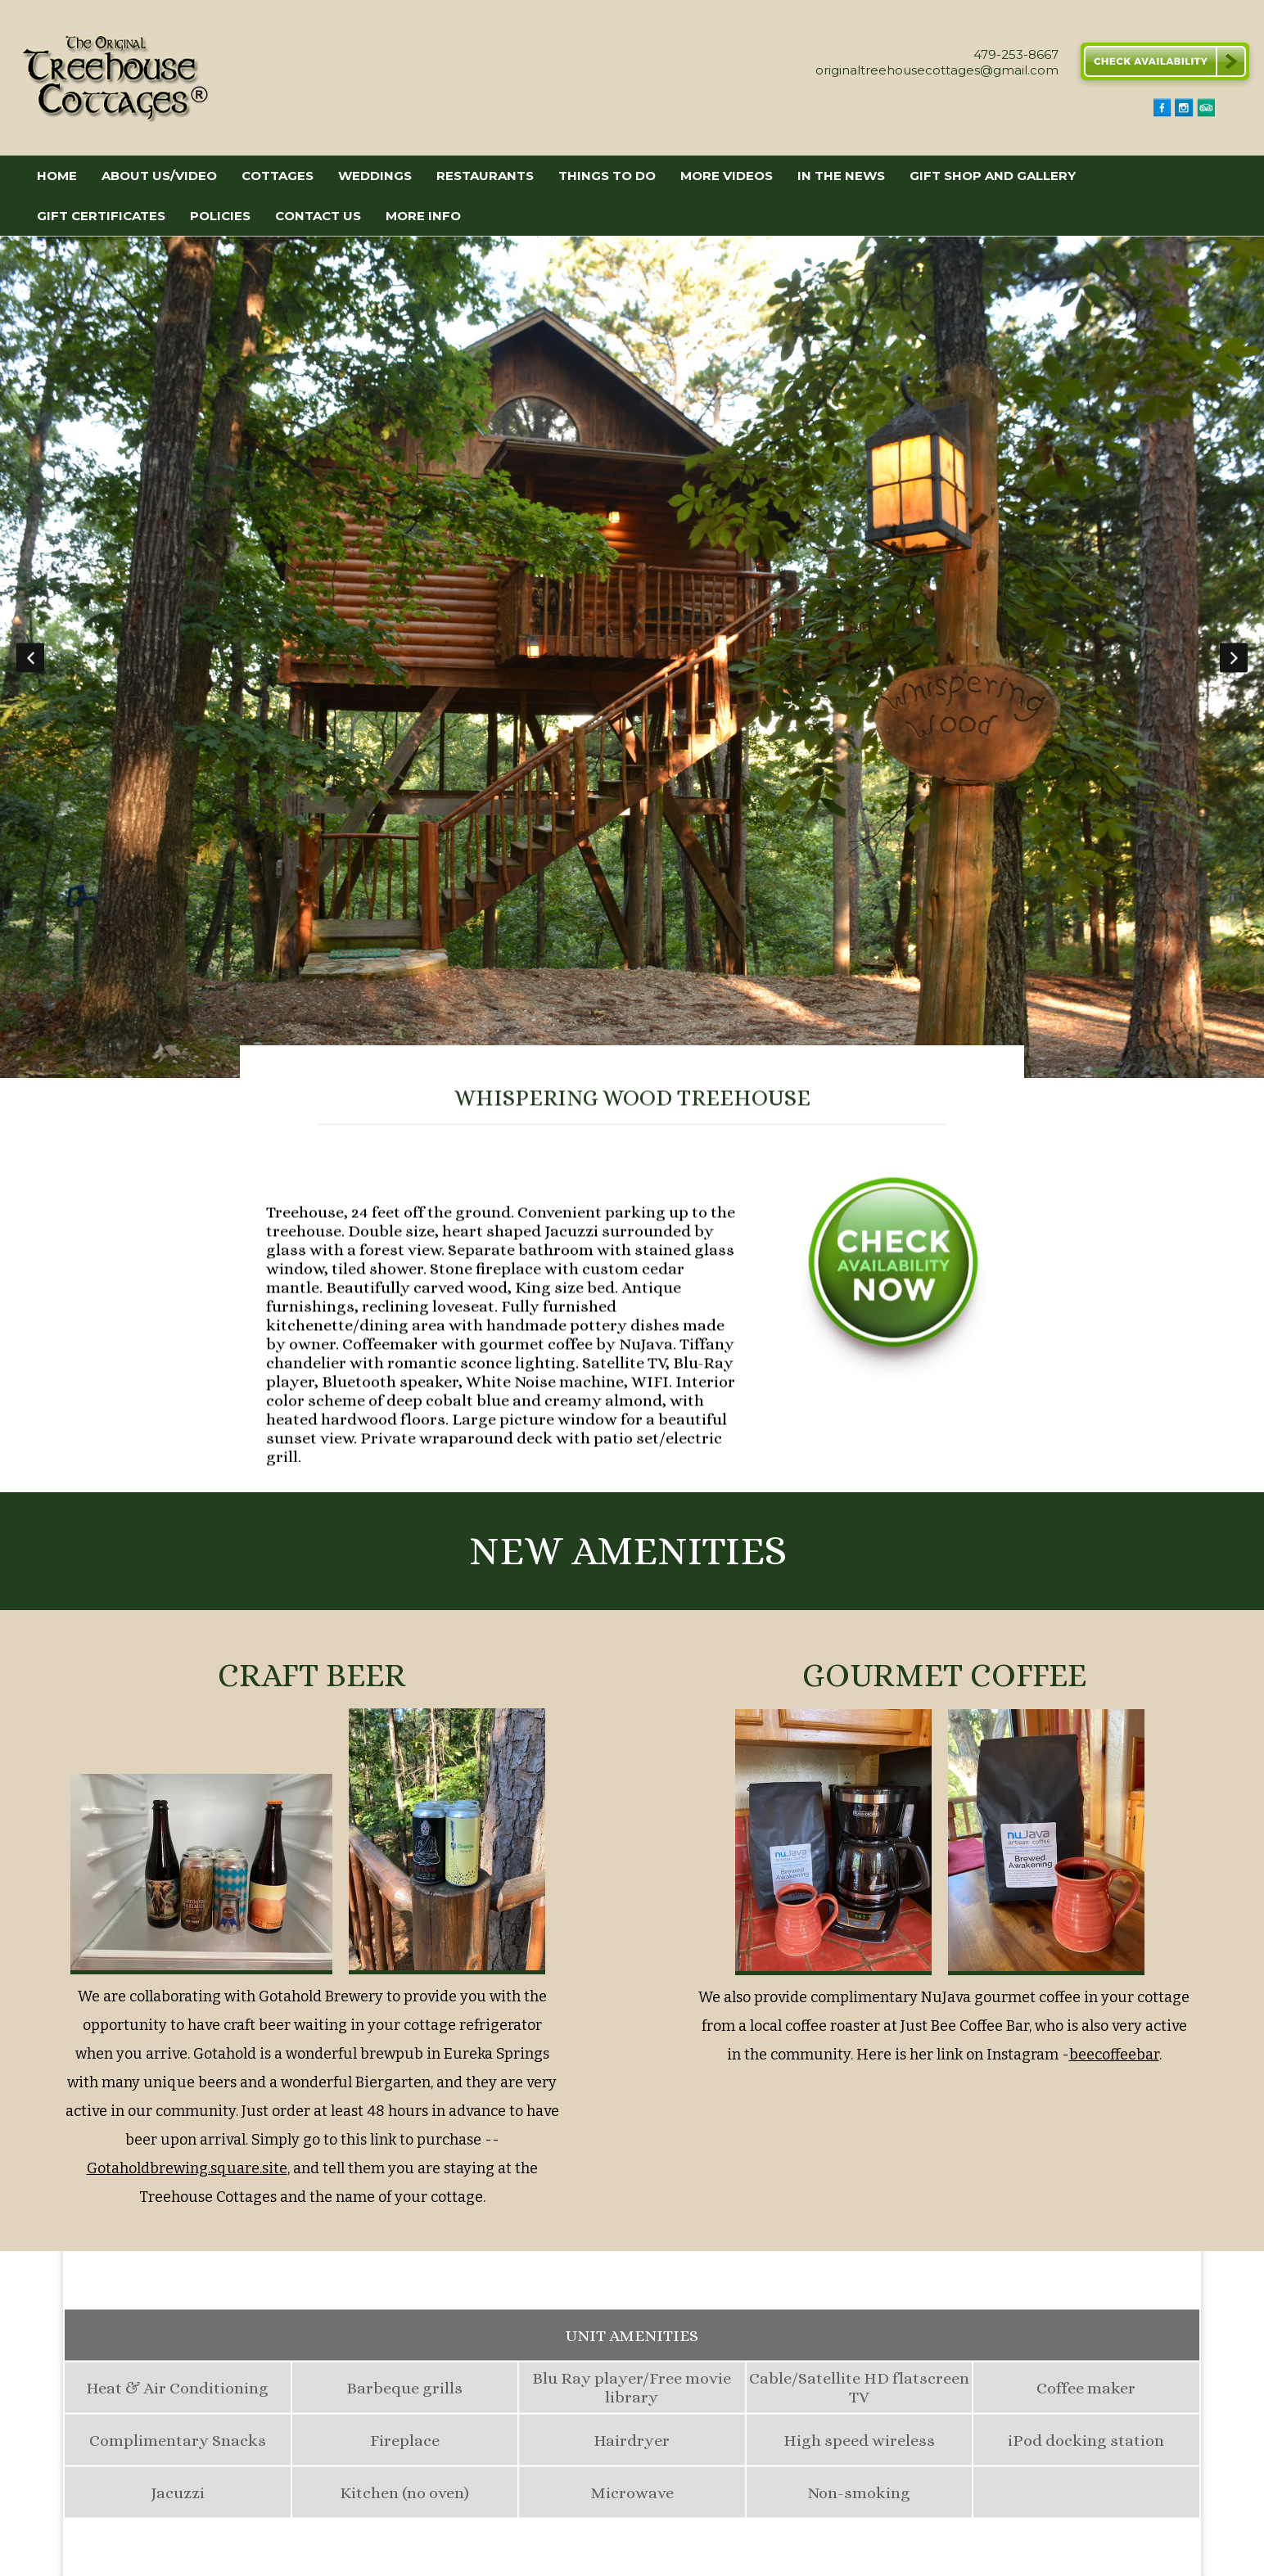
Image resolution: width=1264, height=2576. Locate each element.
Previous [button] (30, 657)
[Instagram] (1184, 112)
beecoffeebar (1114, 2054)
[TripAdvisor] (1206, 112)
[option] (632, 657)
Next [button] (1234, 657)
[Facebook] (1162, 112)
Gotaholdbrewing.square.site (187, 2168)
